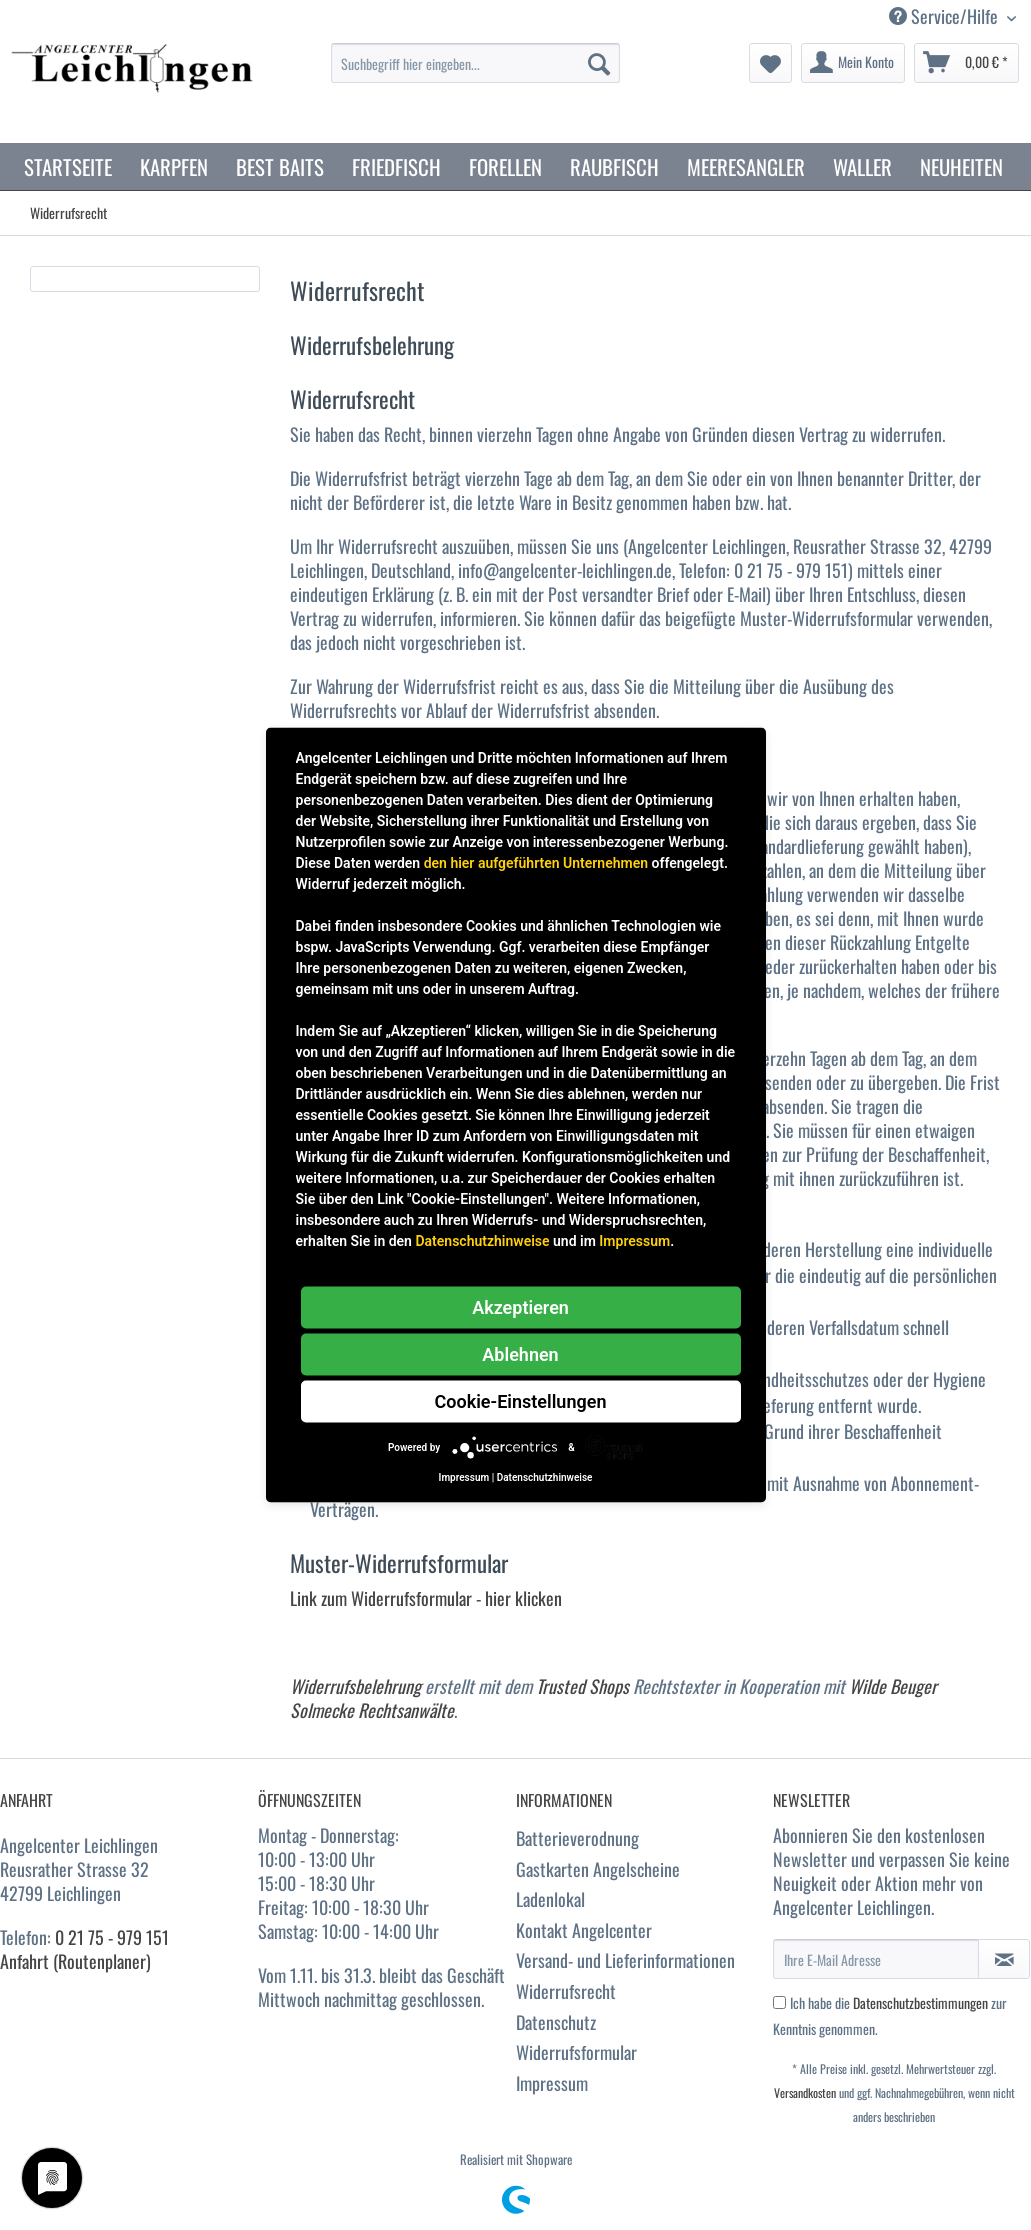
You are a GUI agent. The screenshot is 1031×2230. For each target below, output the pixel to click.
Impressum (552, 2083)
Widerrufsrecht (566, 1991)
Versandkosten (805, 2092)
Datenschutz (556, 2022)
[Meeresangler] (746, 166)
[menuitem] (475, 73)
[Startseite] (68, 166)
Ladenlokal (550, 1899)
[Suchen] (599, 63)
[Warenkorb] (966, 63)
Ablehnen (520, 1354)
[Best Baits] (280, 166)
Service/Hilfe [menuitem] (945, 16)
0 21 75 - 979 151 (112, 1937)
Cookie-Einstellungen (521, 1401)
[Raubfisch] (614, 166)
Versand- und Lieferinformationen (625, 1960)
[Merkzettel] (770, 63)
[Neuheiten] (961, 166)
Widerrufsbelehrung (355, 1686)
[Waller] (862, 166)
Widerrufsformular (576, 2052)
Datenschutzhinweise (482, 1241)
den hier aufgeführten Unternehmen (536, 863)
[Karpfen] (174, 166)
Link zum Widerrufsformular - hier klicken (426, 1598)
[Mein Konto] (853, 63)
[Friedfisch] (396, 166)
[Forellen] (505, 166)
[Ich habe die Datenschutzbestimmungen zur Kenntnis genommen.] (779, 2002)
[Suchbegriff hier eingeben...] (475, 63)
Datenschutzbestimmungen (920, 2002)
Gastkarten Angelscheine (598, 1869)
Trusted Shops (582, 1686)
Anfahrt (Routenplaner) (75, 1961)
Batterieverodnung (577, 1838)
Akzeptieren (520, 1307)
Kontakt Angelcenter (584, 1930)
